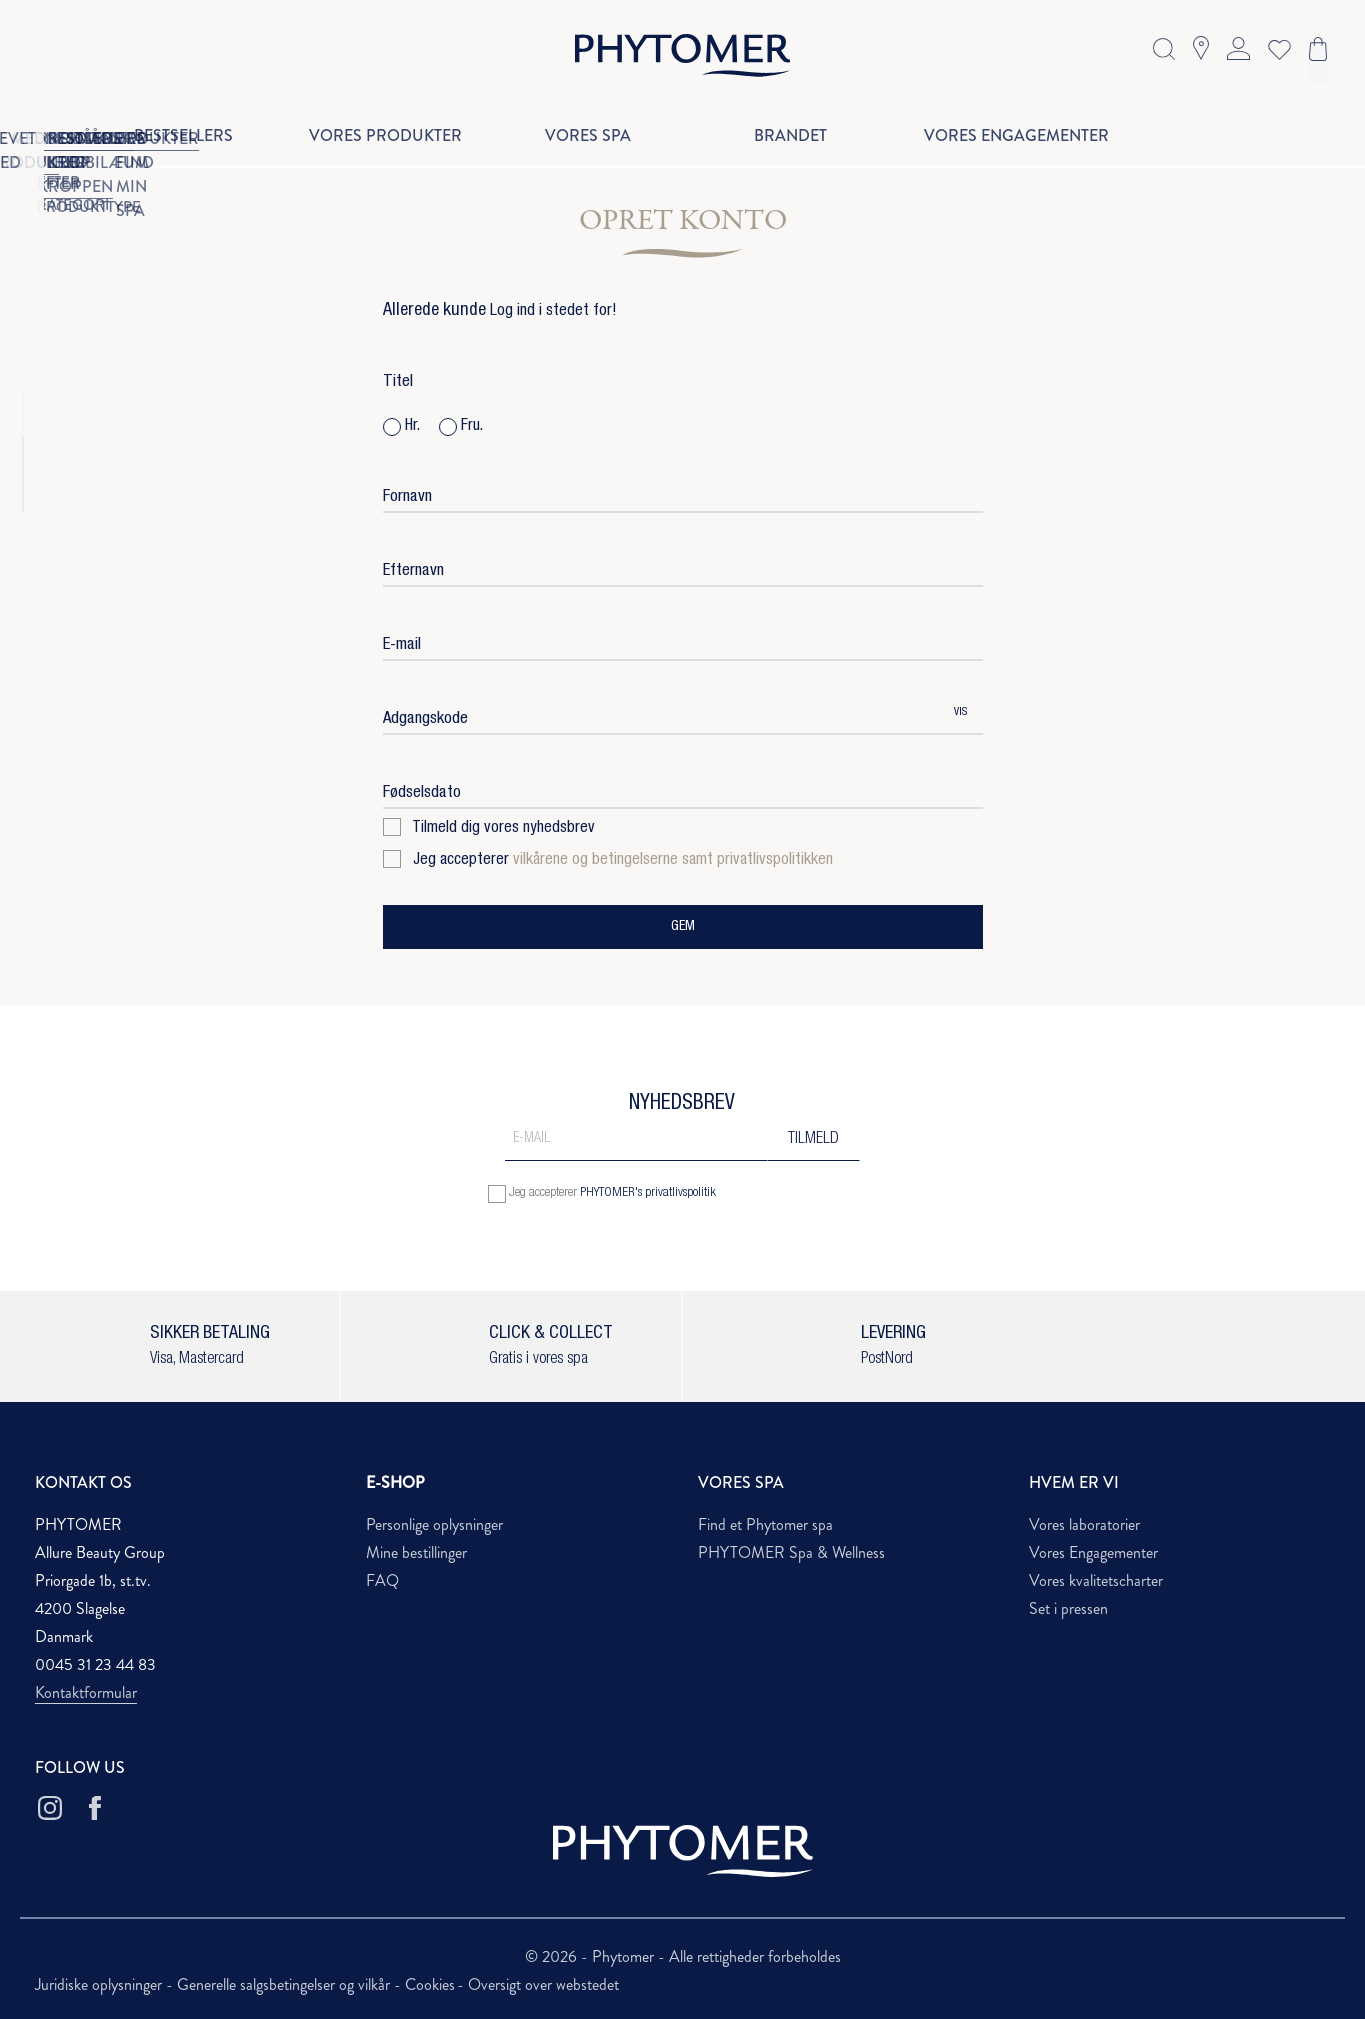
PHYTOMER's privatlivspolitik (648, 1193)
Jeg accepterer (608, 860)
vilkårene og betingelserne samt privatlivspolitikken (673, 861)
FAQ (382, 1580)
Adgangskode (425, 719)
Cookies (430, 1984)
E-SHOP (395, 1482)
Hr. (401, 427)
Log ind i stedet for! (553, 312)
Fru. (461, 427)
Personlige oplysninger (434, 1524)
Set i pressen (1068, 1608)
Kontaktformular (86, 1692)
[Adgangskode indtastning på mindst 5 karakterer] (660, 714)
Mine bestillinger (416, 1552)
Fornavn (407, 497)
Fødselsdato (422, 793)
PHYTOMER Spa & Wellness (791, 1552)
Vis (960, 712)
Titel (398, 382)
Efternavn (413, 571)
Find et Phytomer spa (765, 1524)
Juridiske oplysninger (100, 1984)
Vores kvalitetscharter (1096, 1580)
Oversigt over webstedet (543, 1984)
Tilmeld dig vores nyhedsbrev (489, 828)
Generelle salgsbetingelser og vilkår (285, 1984)
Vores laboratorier (1084, 1524)
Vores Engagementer (1093, 1552)
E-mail (402, 645)
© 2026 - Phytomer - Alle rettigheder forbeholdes (683, 1956)
